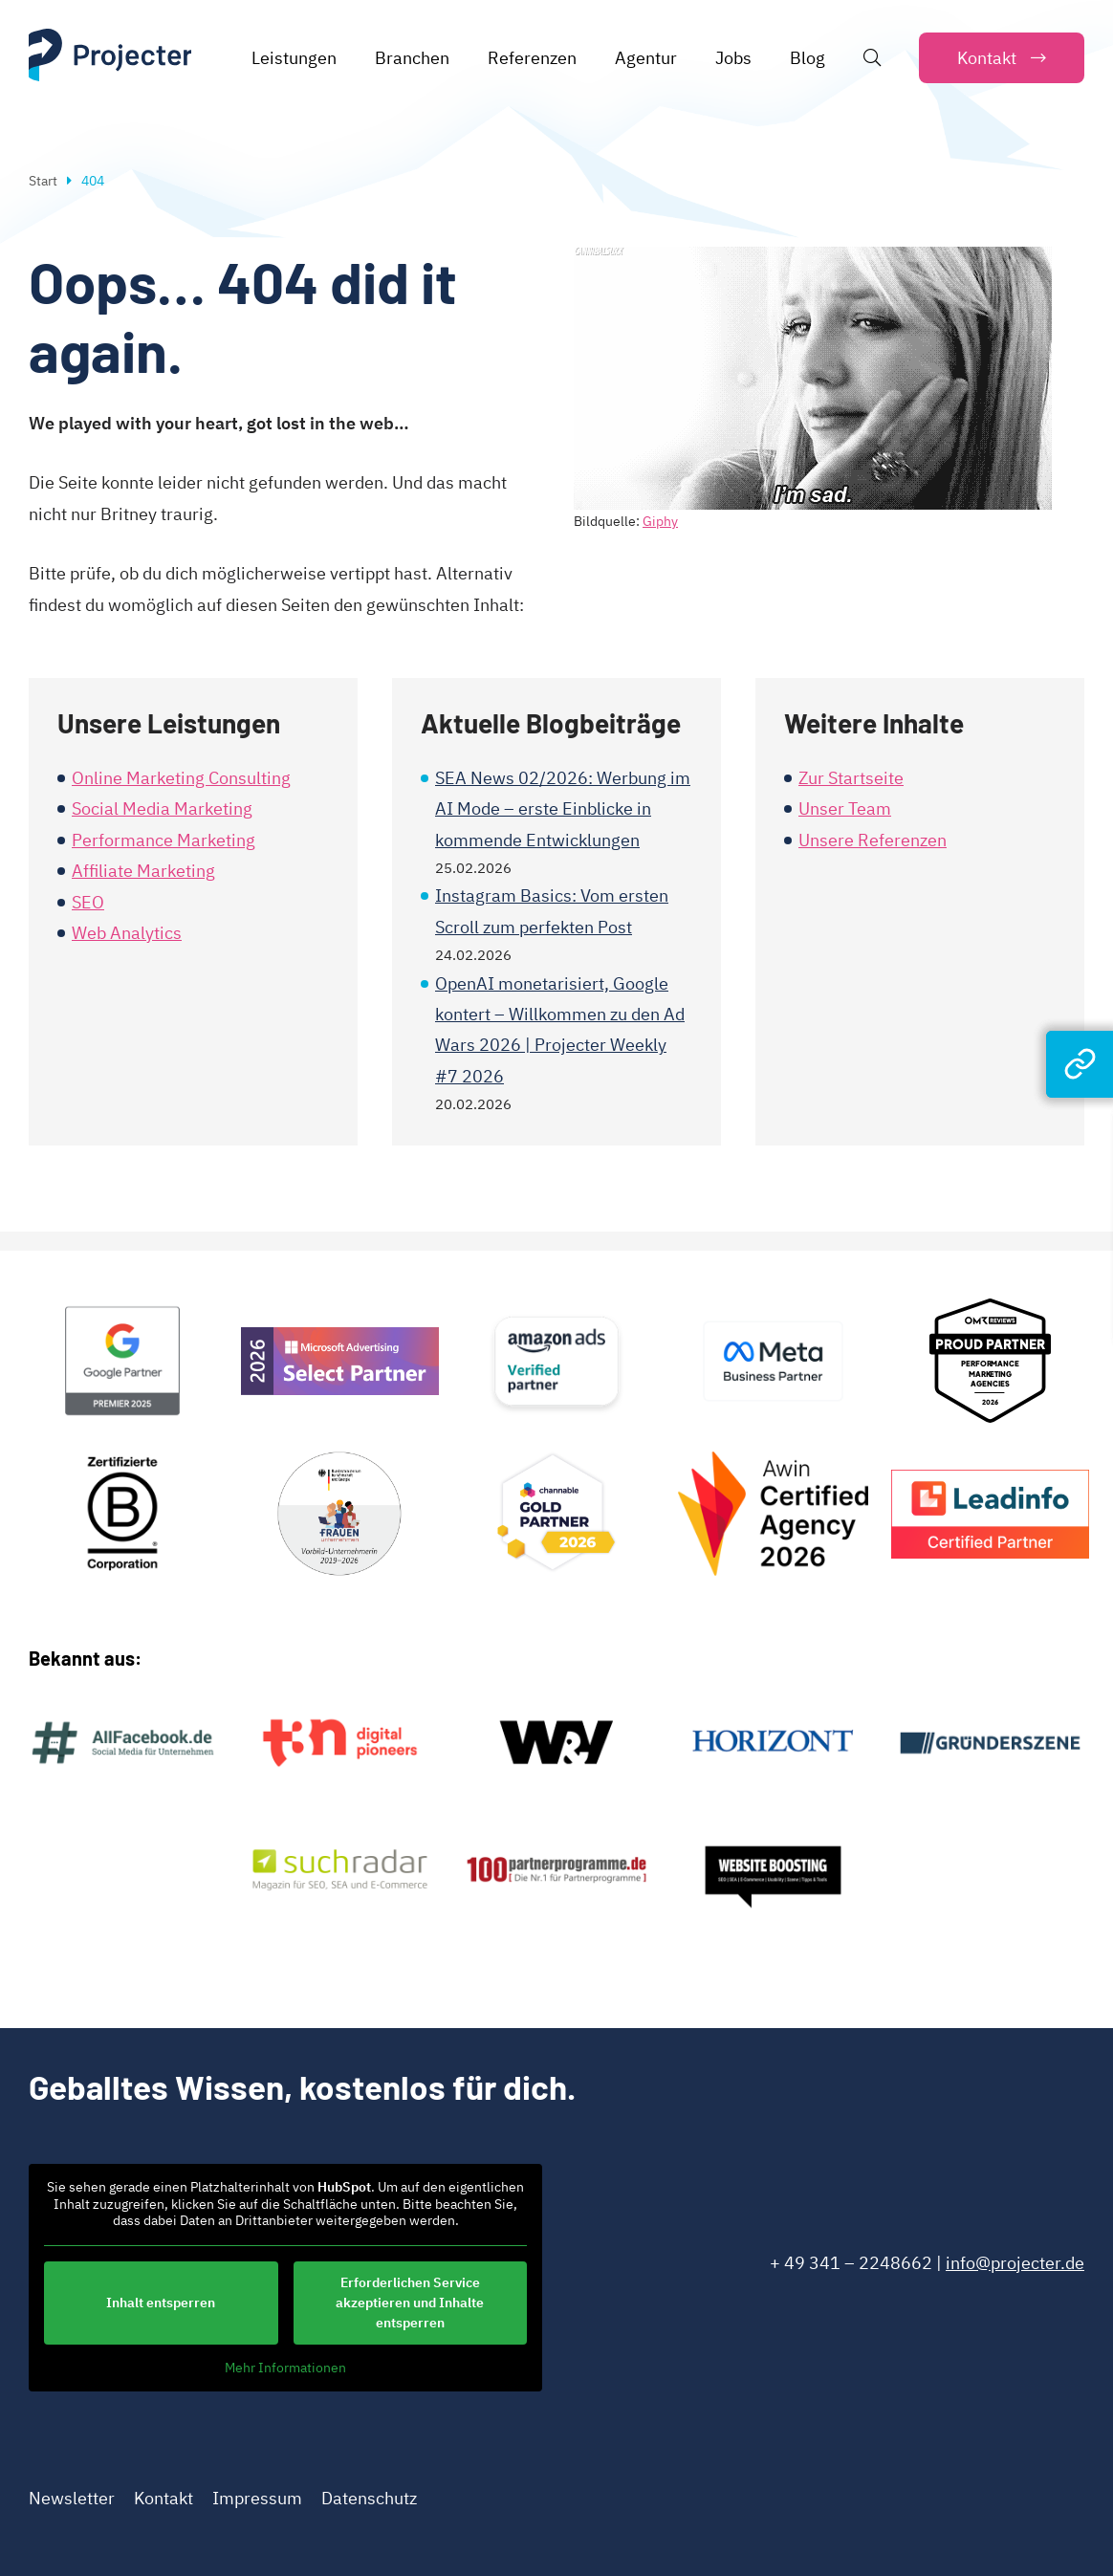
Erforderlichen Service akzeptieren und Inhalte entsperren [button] (410, 2301)
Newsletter (72, 2498)
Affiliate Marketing (143, 871)
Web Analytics (127, 933)
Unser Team (844, 808)
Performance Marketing (163, 840)
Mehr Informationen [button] (285, 2367)
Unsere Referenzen (872, 840)
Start (43, 180)
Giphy (660, 521)
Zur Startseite (851, 778)
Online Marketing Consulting (181, 778)
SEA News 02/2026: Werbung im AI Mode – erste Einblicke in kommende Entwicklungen (562, 809)
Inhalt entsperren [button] (160, 2301)
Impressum (257, 2498)
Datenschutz (369, 2498)
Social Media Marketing (162, 808)
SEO (88, 902)
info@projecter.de (1015, 2263)
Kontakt (163, 2498)
